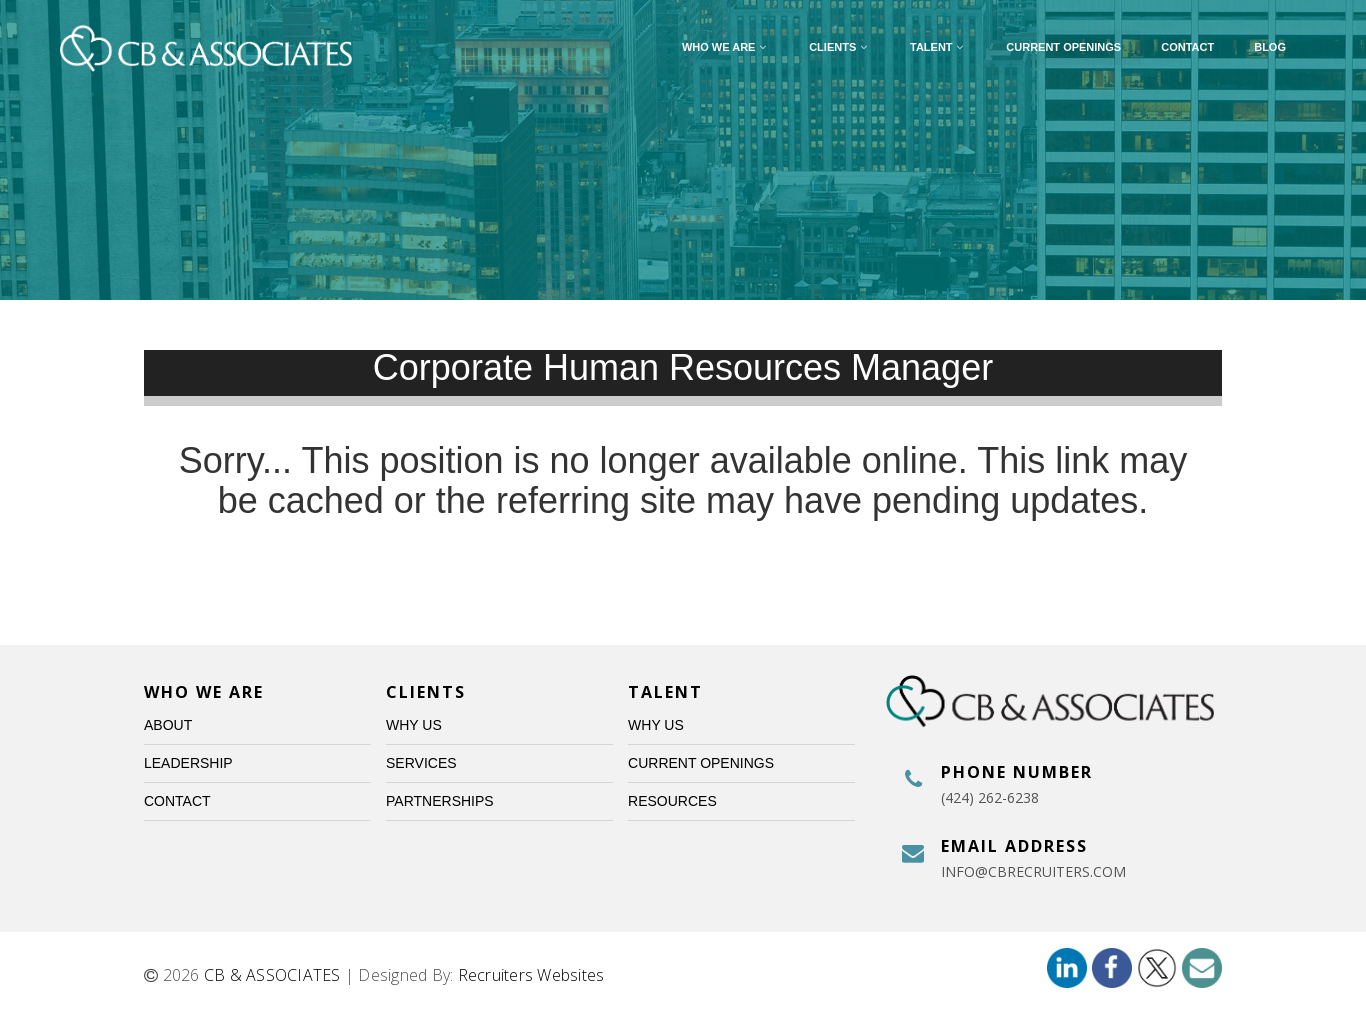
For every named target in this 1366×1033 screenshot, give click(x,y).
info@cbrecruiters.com (1033, 871)
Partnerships (440, 801)
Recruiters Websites (531, 975)
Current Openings (1063, 47)
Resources (672, 801)
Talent (938, 47)
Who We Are (725, 47)
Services (421, 763)
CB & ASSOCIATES (272, 975)
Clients (839, 47)
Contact (1187, 47)
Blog (1270, 47)
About (168, 725)
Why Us (414, 725)
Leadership (188, 763)
